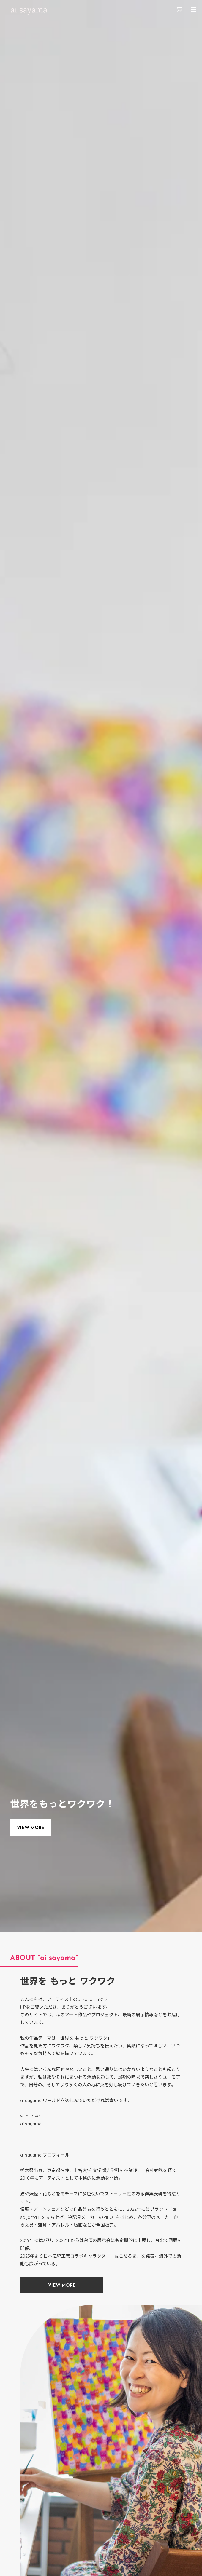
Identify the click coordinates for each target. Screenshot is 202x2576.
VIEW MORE (31, 1828)
